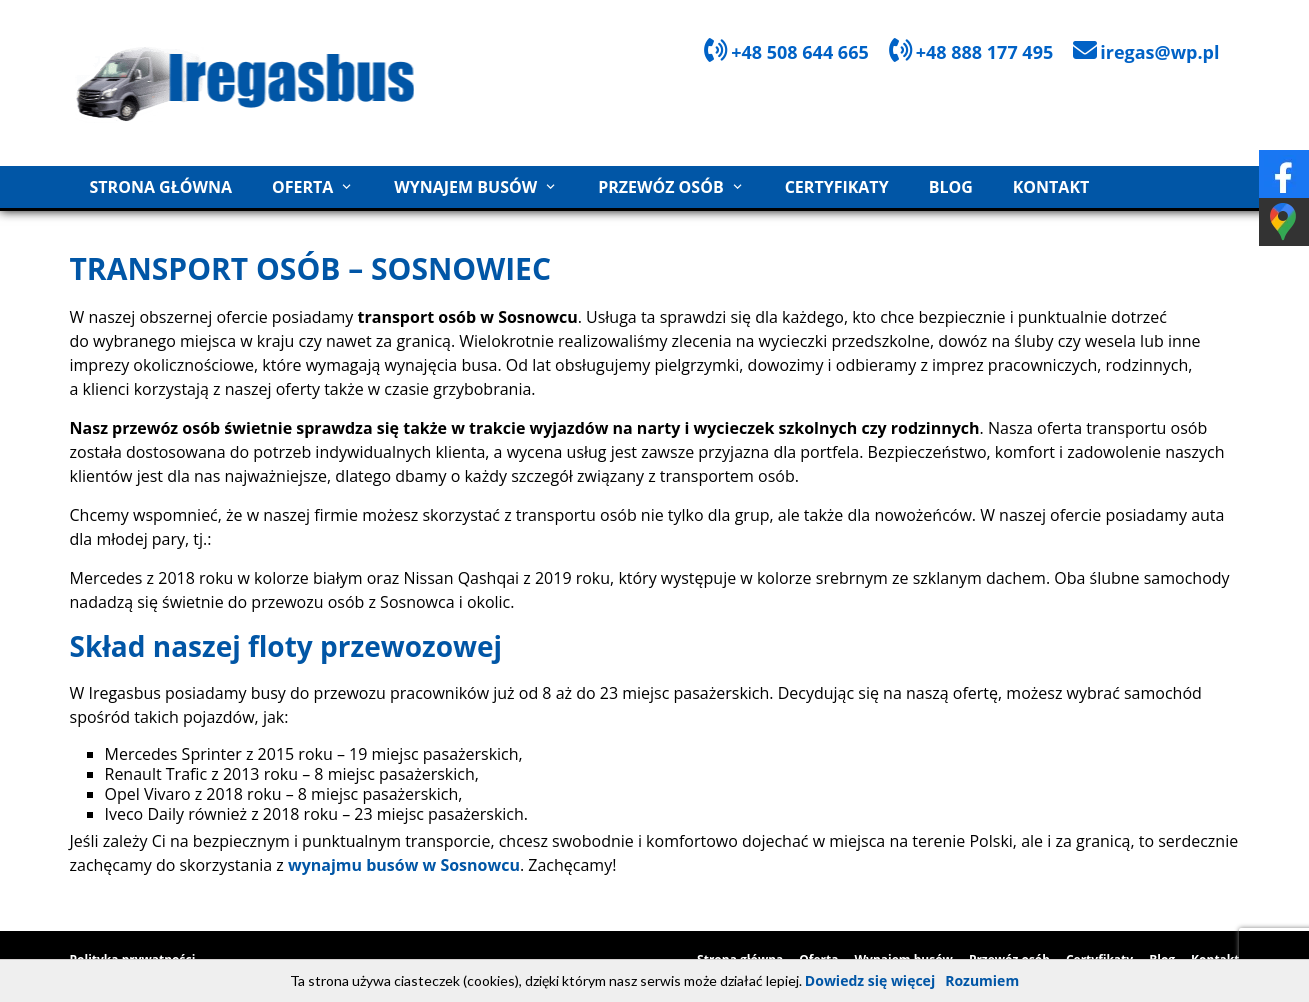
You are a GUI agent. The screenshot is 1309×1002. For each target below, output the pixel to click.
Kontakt (1051, 187)
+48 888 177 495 (985, 52)
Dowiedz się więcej (870, 980)
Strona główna (161, 187)
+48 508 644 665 (800, 52)
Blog (951, 187)
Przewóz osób (661, 187)
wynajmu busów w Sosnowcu (404, 865)
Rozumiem (982, 980)
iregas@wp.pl (1159, 52)
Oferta (302, 187)
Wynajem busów (465, 187)
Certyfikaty (837, 187)
